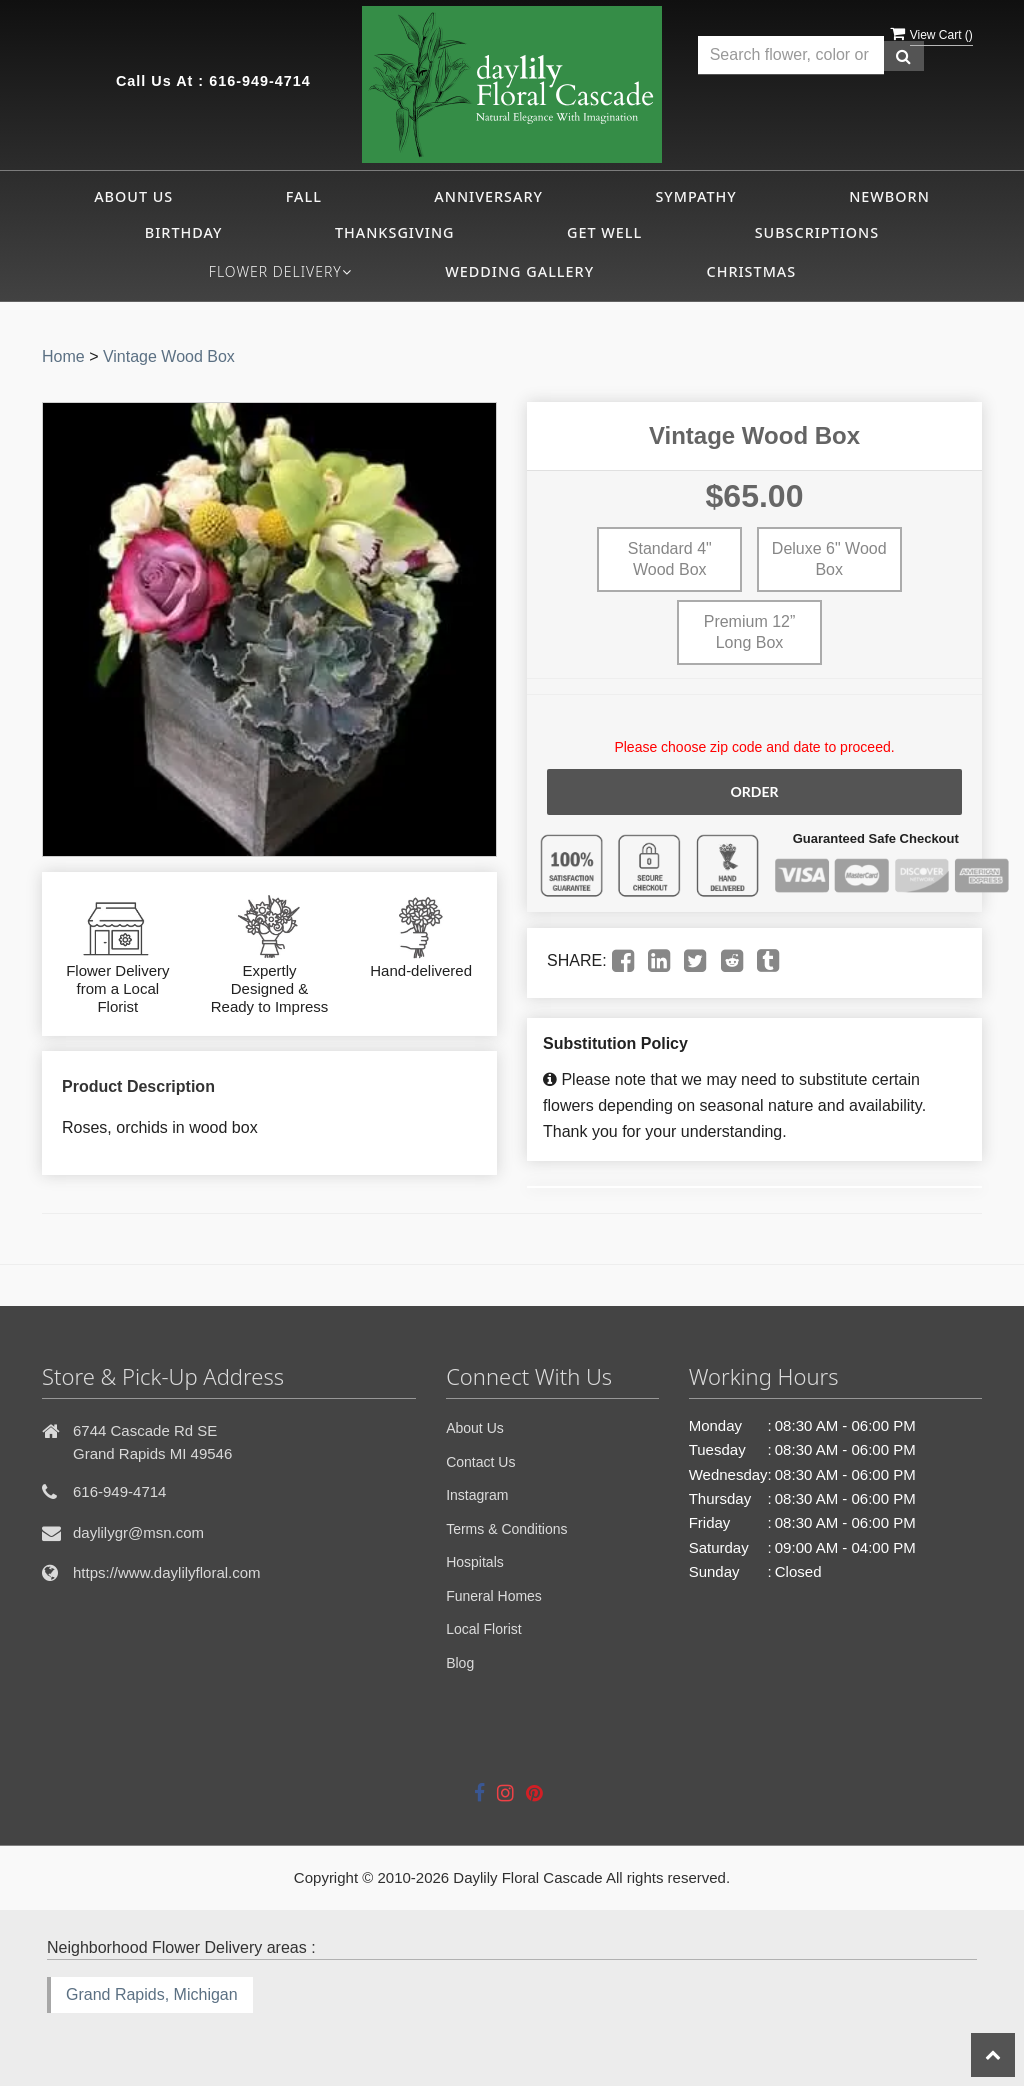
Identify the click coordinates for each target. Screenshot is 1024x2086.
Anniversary (488, 196)
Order (754, 791)
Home (63, 356)
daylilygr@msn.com (138, 1532)
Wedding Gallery (519, 271)
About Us (133, 196)
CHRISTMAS (752, 271)
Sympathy (695, 196)
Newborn (889, 196)
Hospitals (475, 1562)
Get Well (604, 232)
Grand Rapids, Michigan (152, 1994)
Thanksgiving (395, 232)
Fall (304, 196)
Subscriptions (817, 232)
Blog (460, 1663)
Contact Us (480, 1462)
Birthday (184, 232)
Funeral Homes (494, 1596)
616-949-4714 (260, 81)
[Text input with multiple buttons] (791, 55)
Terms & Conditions (506, 1529)
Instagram (477, 1495)
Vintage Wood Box (169, 356)
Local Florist (483, 1629)
